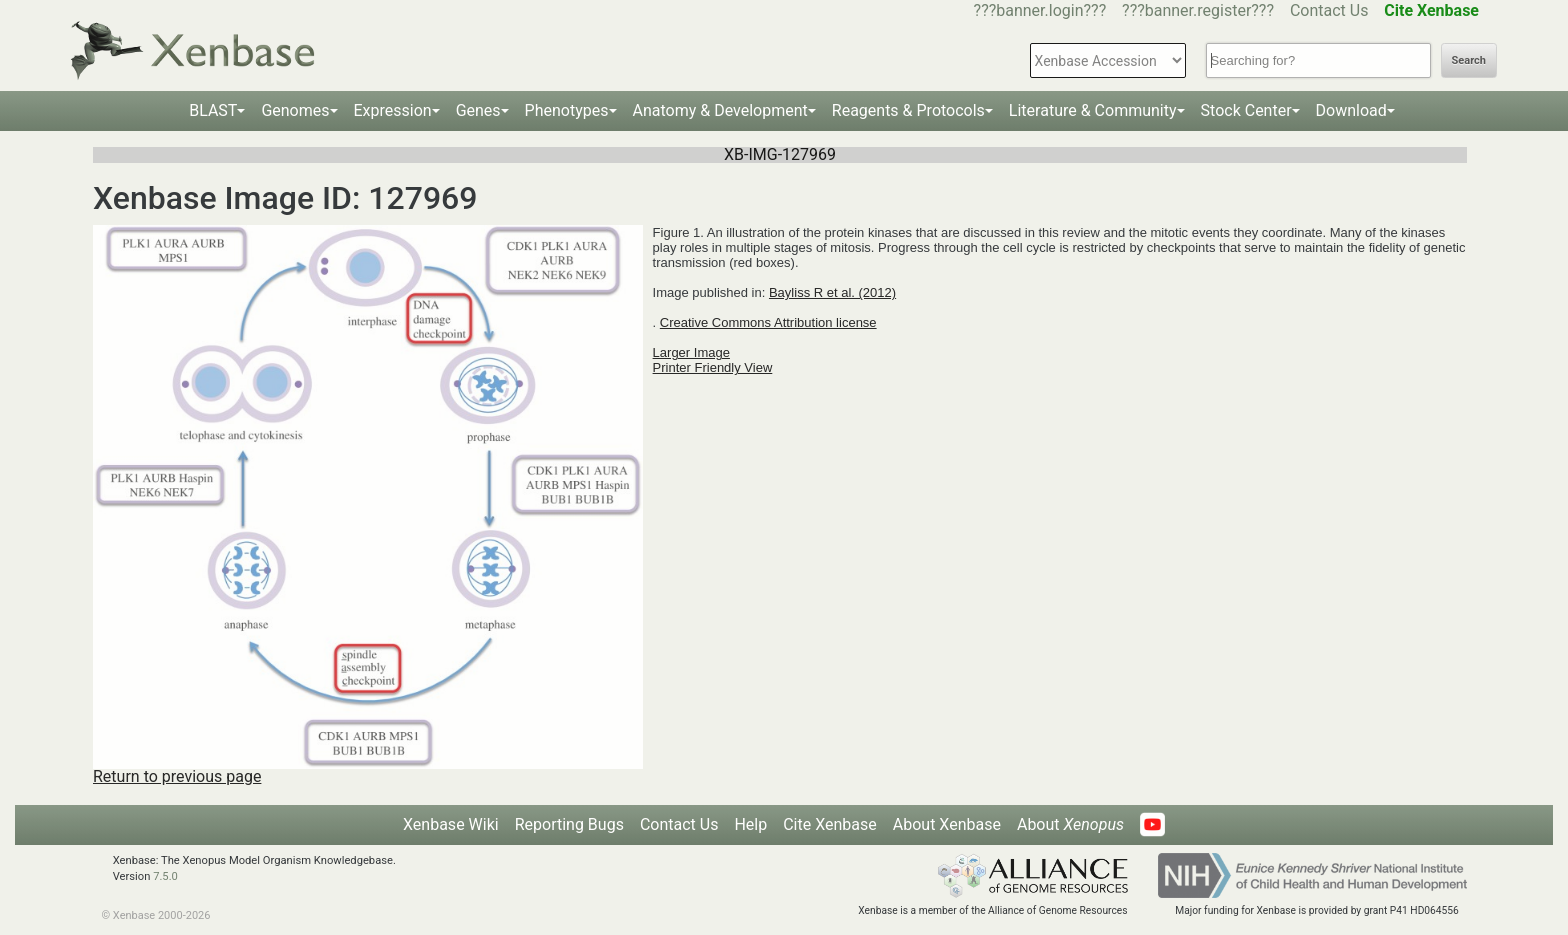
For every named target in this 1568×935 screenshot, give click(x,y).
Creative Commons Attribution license (768, 322)
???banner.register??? (1198, 10)
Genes (478, 110)
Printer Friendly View (713, 367)
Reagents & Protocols (908, 110)
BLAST (213, 110)
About (1070, 824)
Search (1469, 60)
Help (750, 824)
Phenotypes (567, 110)
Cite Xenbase (830, 824)
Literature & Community (1093, 110)
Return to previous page (177, 776)
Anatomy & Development (720, 110)
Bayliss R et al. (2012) (832, 292)
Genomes (295, 110)
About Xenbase (947, 824)
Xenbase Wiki (451, 824)
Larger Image (691, 352)
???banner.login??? (1040, 10)
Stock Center (1246, 110)
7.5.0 (165, 876)
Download (1351, 110)
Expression (393, 110)
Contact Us (1329, 10)
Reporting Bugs (569, 824)
